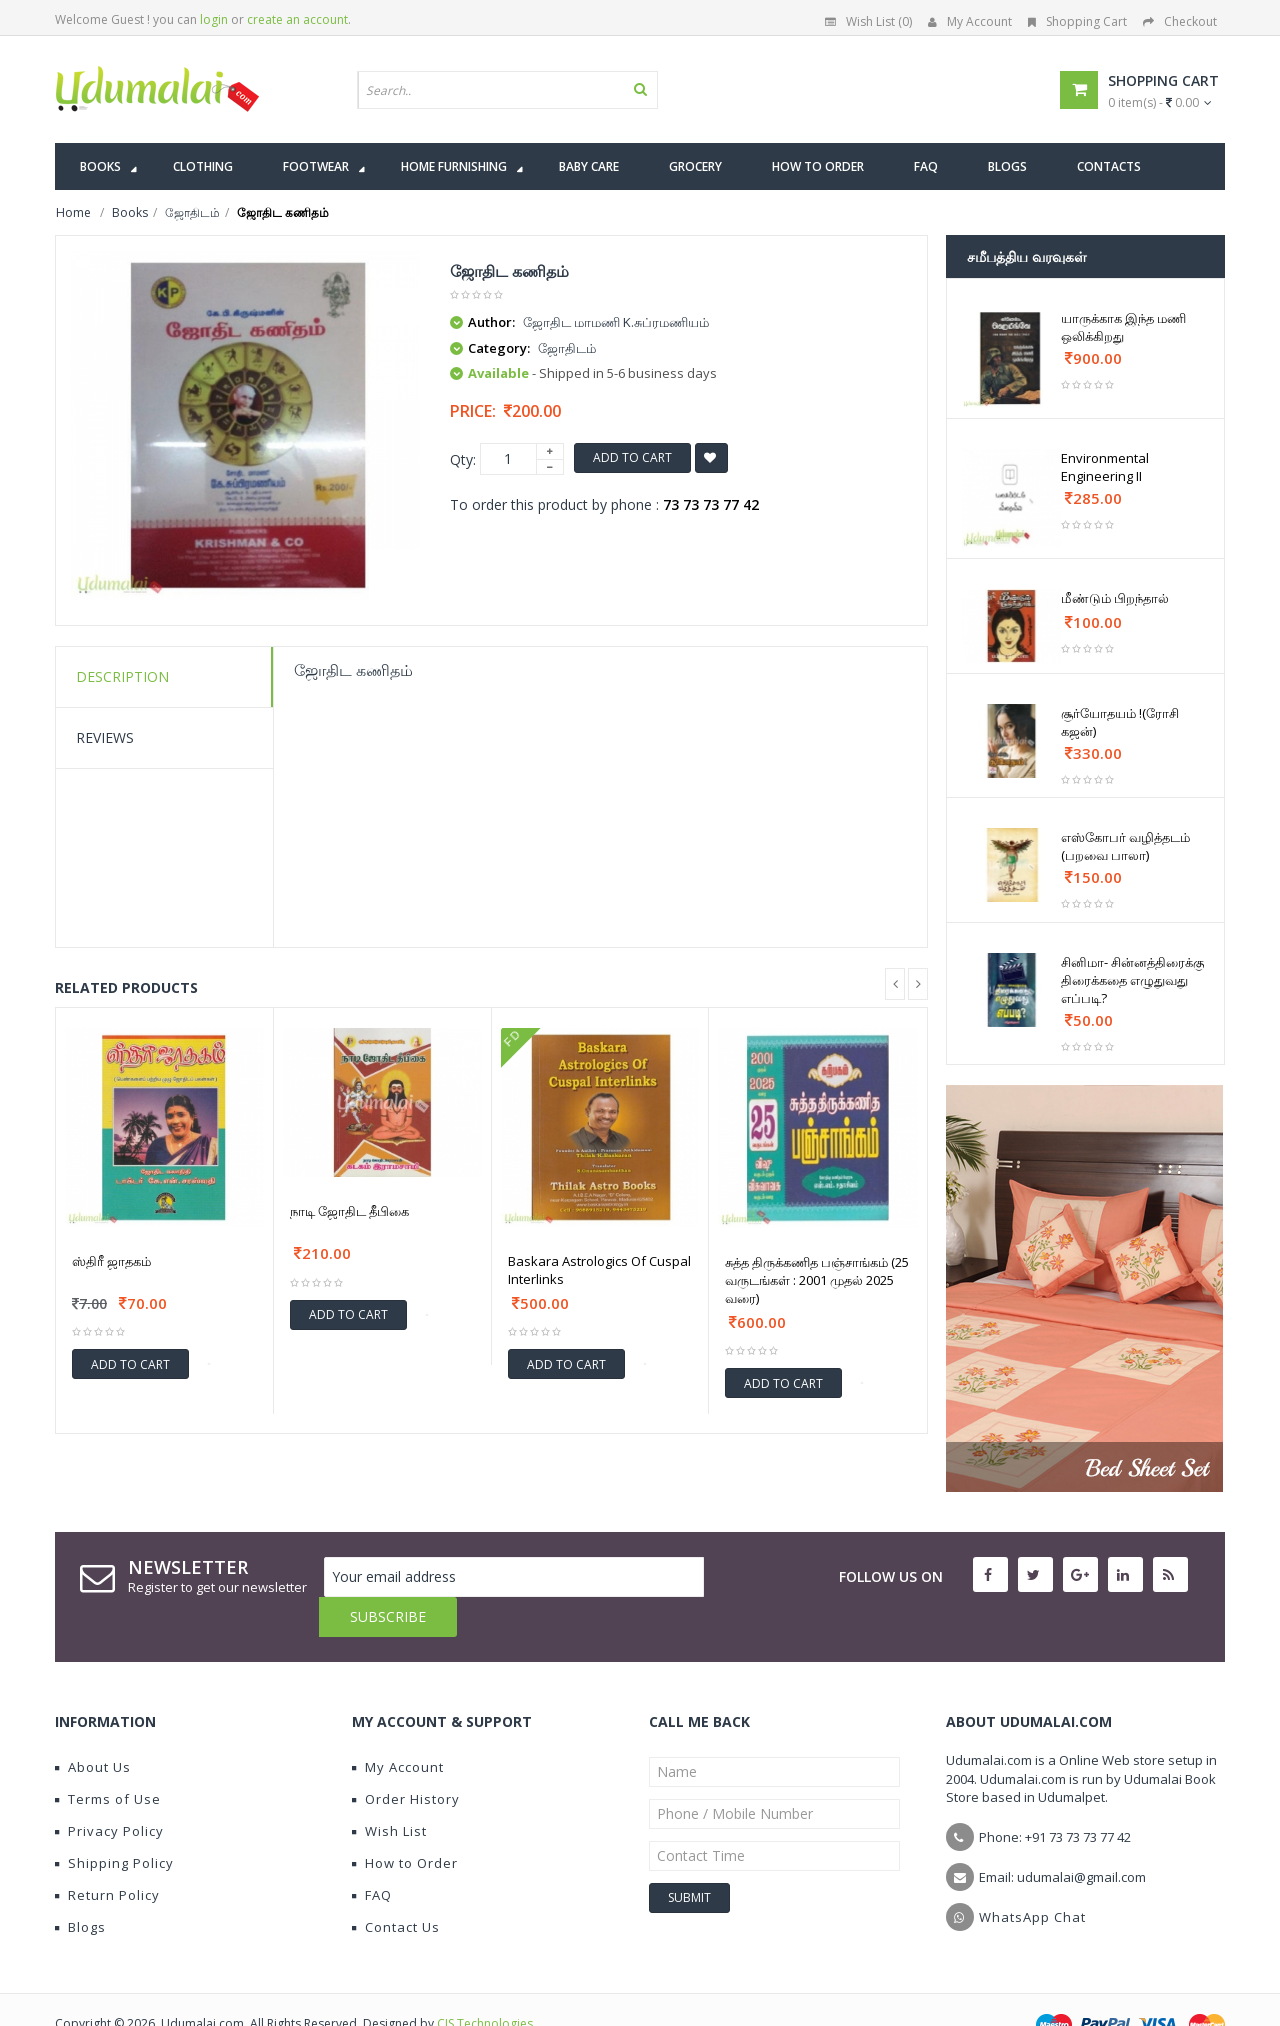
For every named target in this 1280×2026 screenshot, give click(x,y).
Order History (406, 1759)
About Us (93, 1727)
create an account (297, 19)
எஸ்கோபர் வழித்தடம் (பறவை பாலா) (1125, 846)
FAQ (372, 1855)
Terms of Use (108, 1759)
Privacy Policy (109, 1791)
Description (122, 676)
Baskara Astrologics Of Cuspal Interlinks (599, 1270)
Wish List (389, 1791)
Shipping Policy (114, 1823)
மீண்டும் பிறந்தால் (1115, 598)
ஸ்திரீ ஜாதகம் (111, 1261)
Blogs (80, 1887)
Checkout (1180, 21)
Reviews (105, 737)
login (214, 19)
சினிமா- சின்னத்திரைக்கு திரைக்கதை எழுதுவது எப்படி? (1132, 980)
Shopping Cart (1077, 21)
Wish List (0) (868, 21)
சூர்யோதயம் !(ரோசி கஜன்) (1120, 722)
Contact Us (396, 1887)
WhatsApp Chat (1032, 1877)
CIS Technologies (485, 1983)
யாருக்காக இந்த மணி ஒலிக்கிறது (1123, 327)
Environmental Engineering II (1105, 467)
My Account (970, 21)
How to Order (405, 1823)
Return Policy (107, 1855)
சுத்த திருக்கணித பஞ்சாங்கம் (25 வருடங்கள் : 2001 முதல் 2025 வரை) (817, 1280)
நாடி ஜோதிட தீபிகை (349, 1211)
